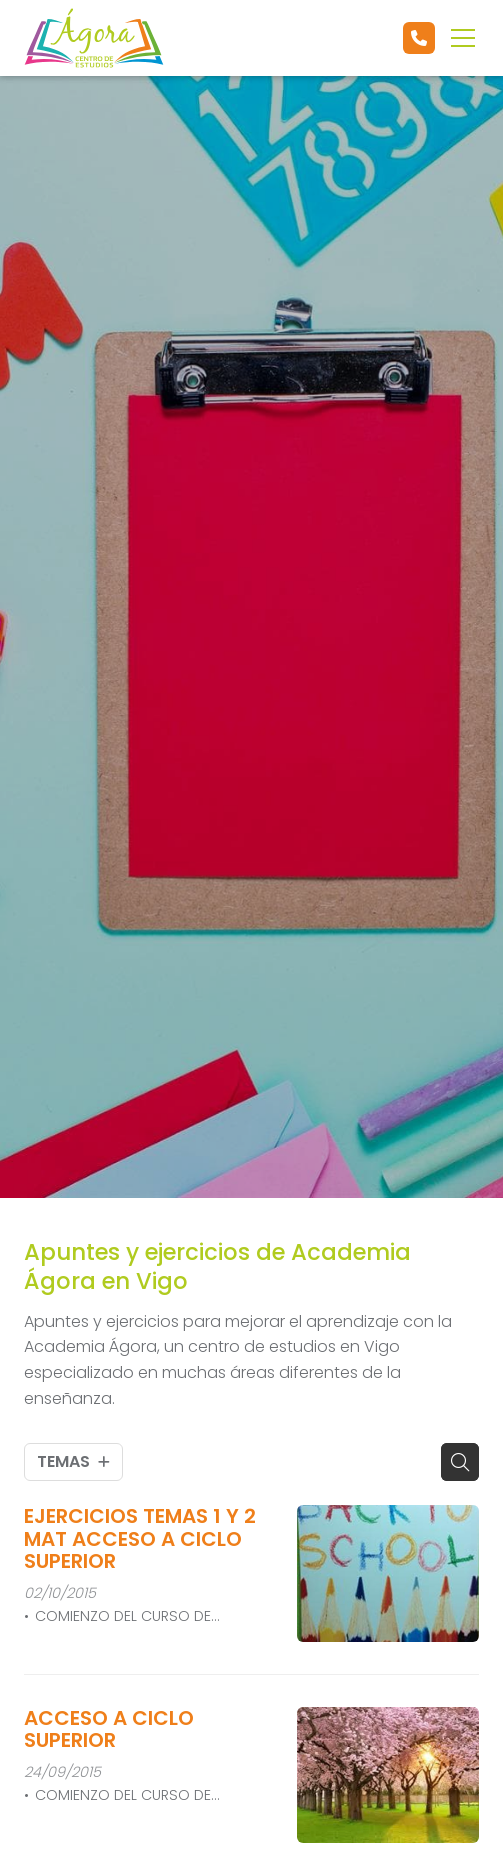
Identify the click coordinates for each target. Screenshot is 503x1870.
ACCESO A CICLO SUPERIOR (109, 1729)
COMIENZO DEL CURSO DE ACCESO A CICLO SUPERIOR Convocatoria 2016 (117, 1617)
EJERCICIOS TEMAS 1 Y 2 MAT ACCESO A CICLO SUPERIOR (140, 1538)
